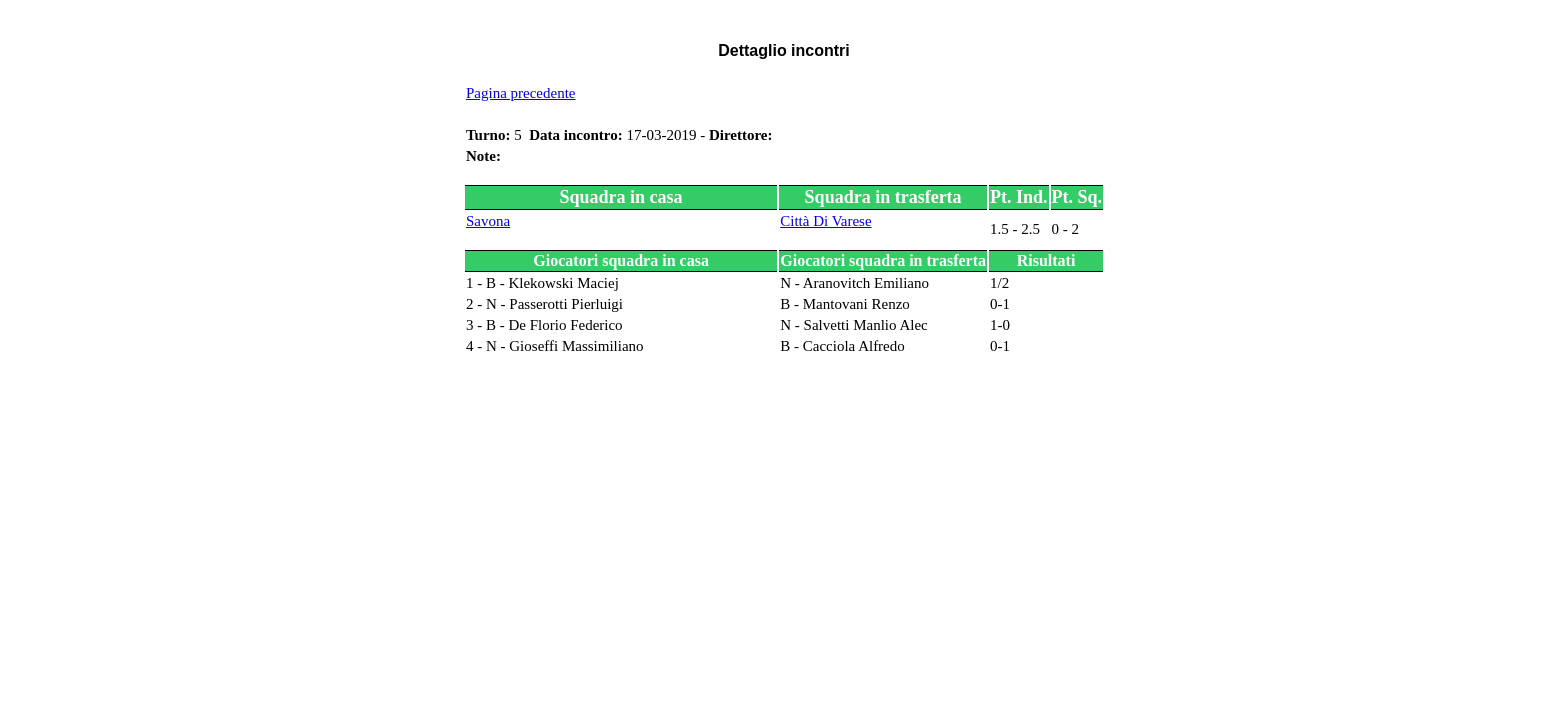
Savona (488, 221)
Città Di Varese (825, 221)
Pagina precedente (521, 93)
